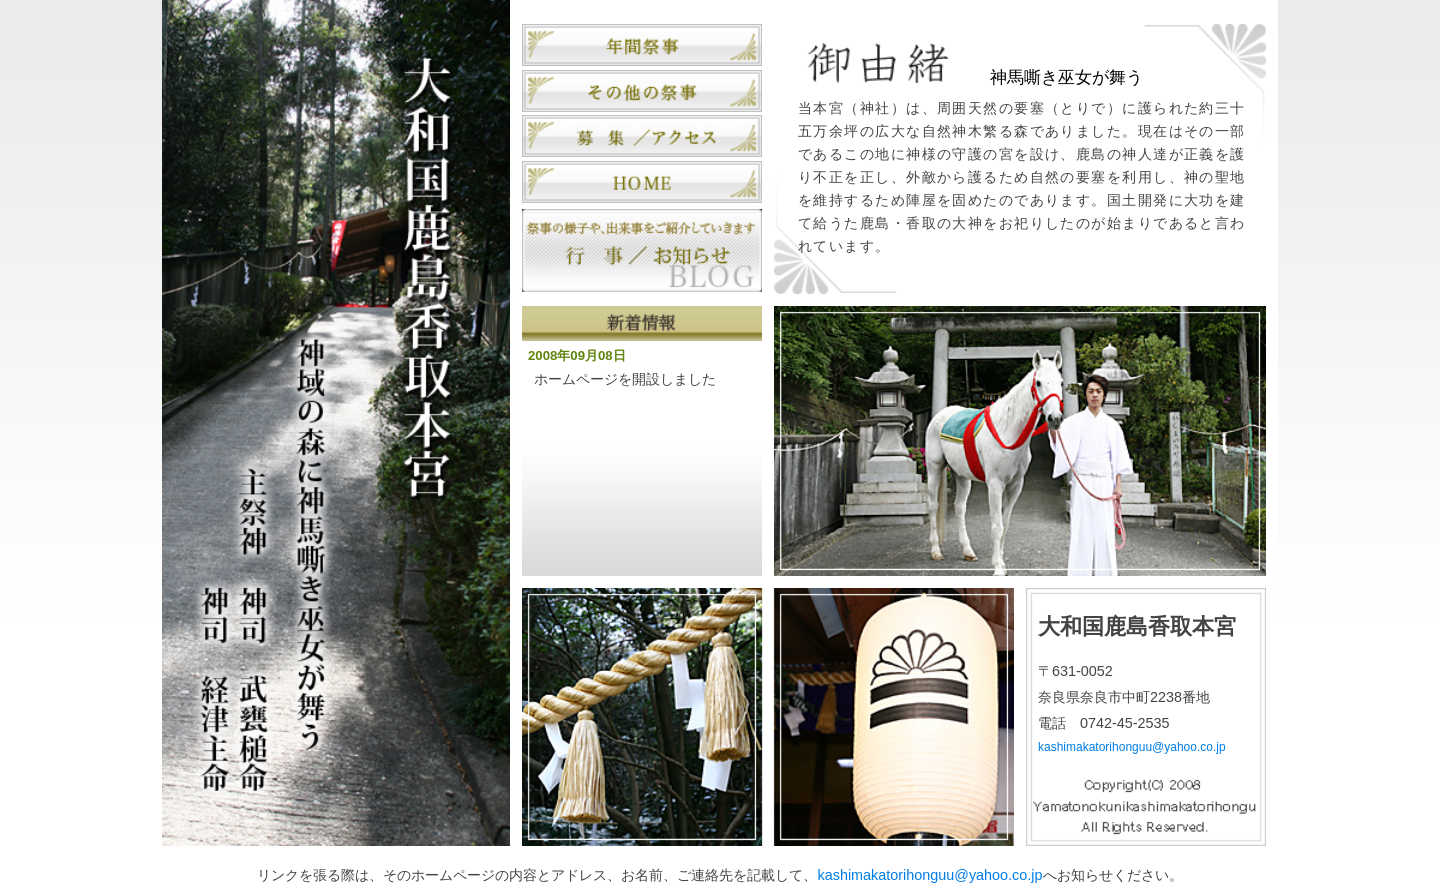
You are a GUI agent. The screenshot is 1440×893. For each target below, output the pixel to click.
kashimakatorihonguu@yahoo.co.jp (1132, 747)
